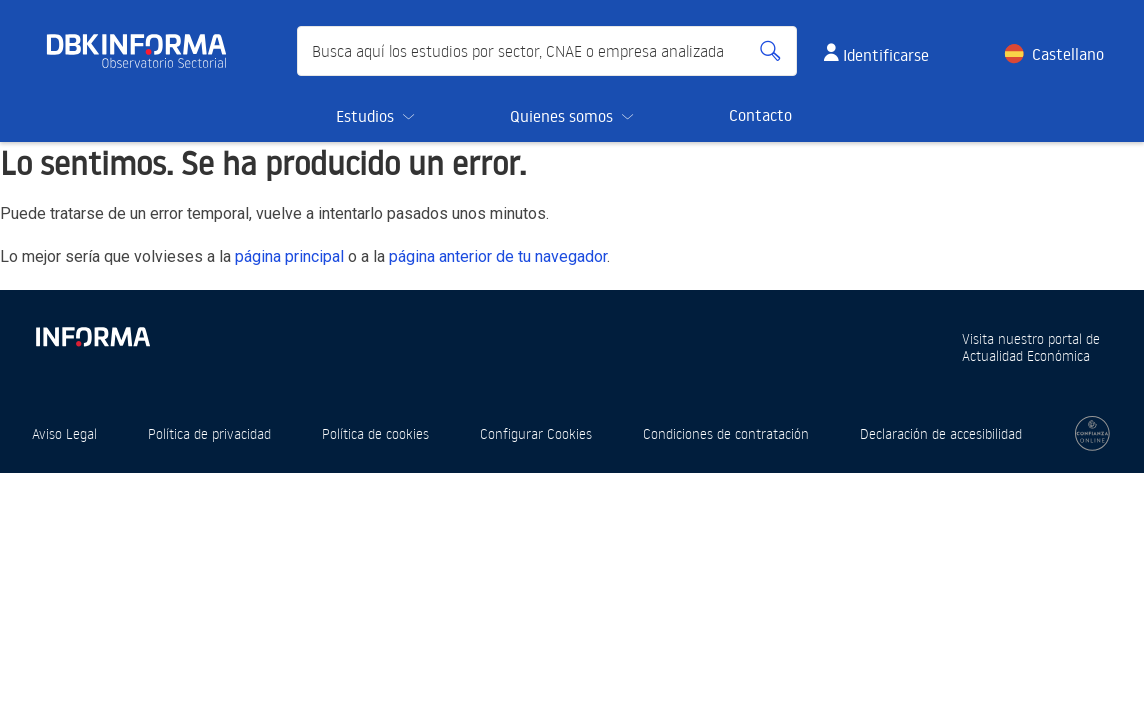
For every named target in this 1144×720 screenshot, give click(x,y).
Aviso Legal (64, 433)
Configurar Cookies (536, 433)
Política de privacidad (209, 433)
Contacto (760, 115)
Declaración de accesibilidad (941, 433)
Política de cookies (375, 433)
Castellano (1068, 54)
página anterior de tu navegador (498, 256)
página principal (289, 256)
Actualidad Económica (1026, 355)
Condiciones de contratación (726, 433)
